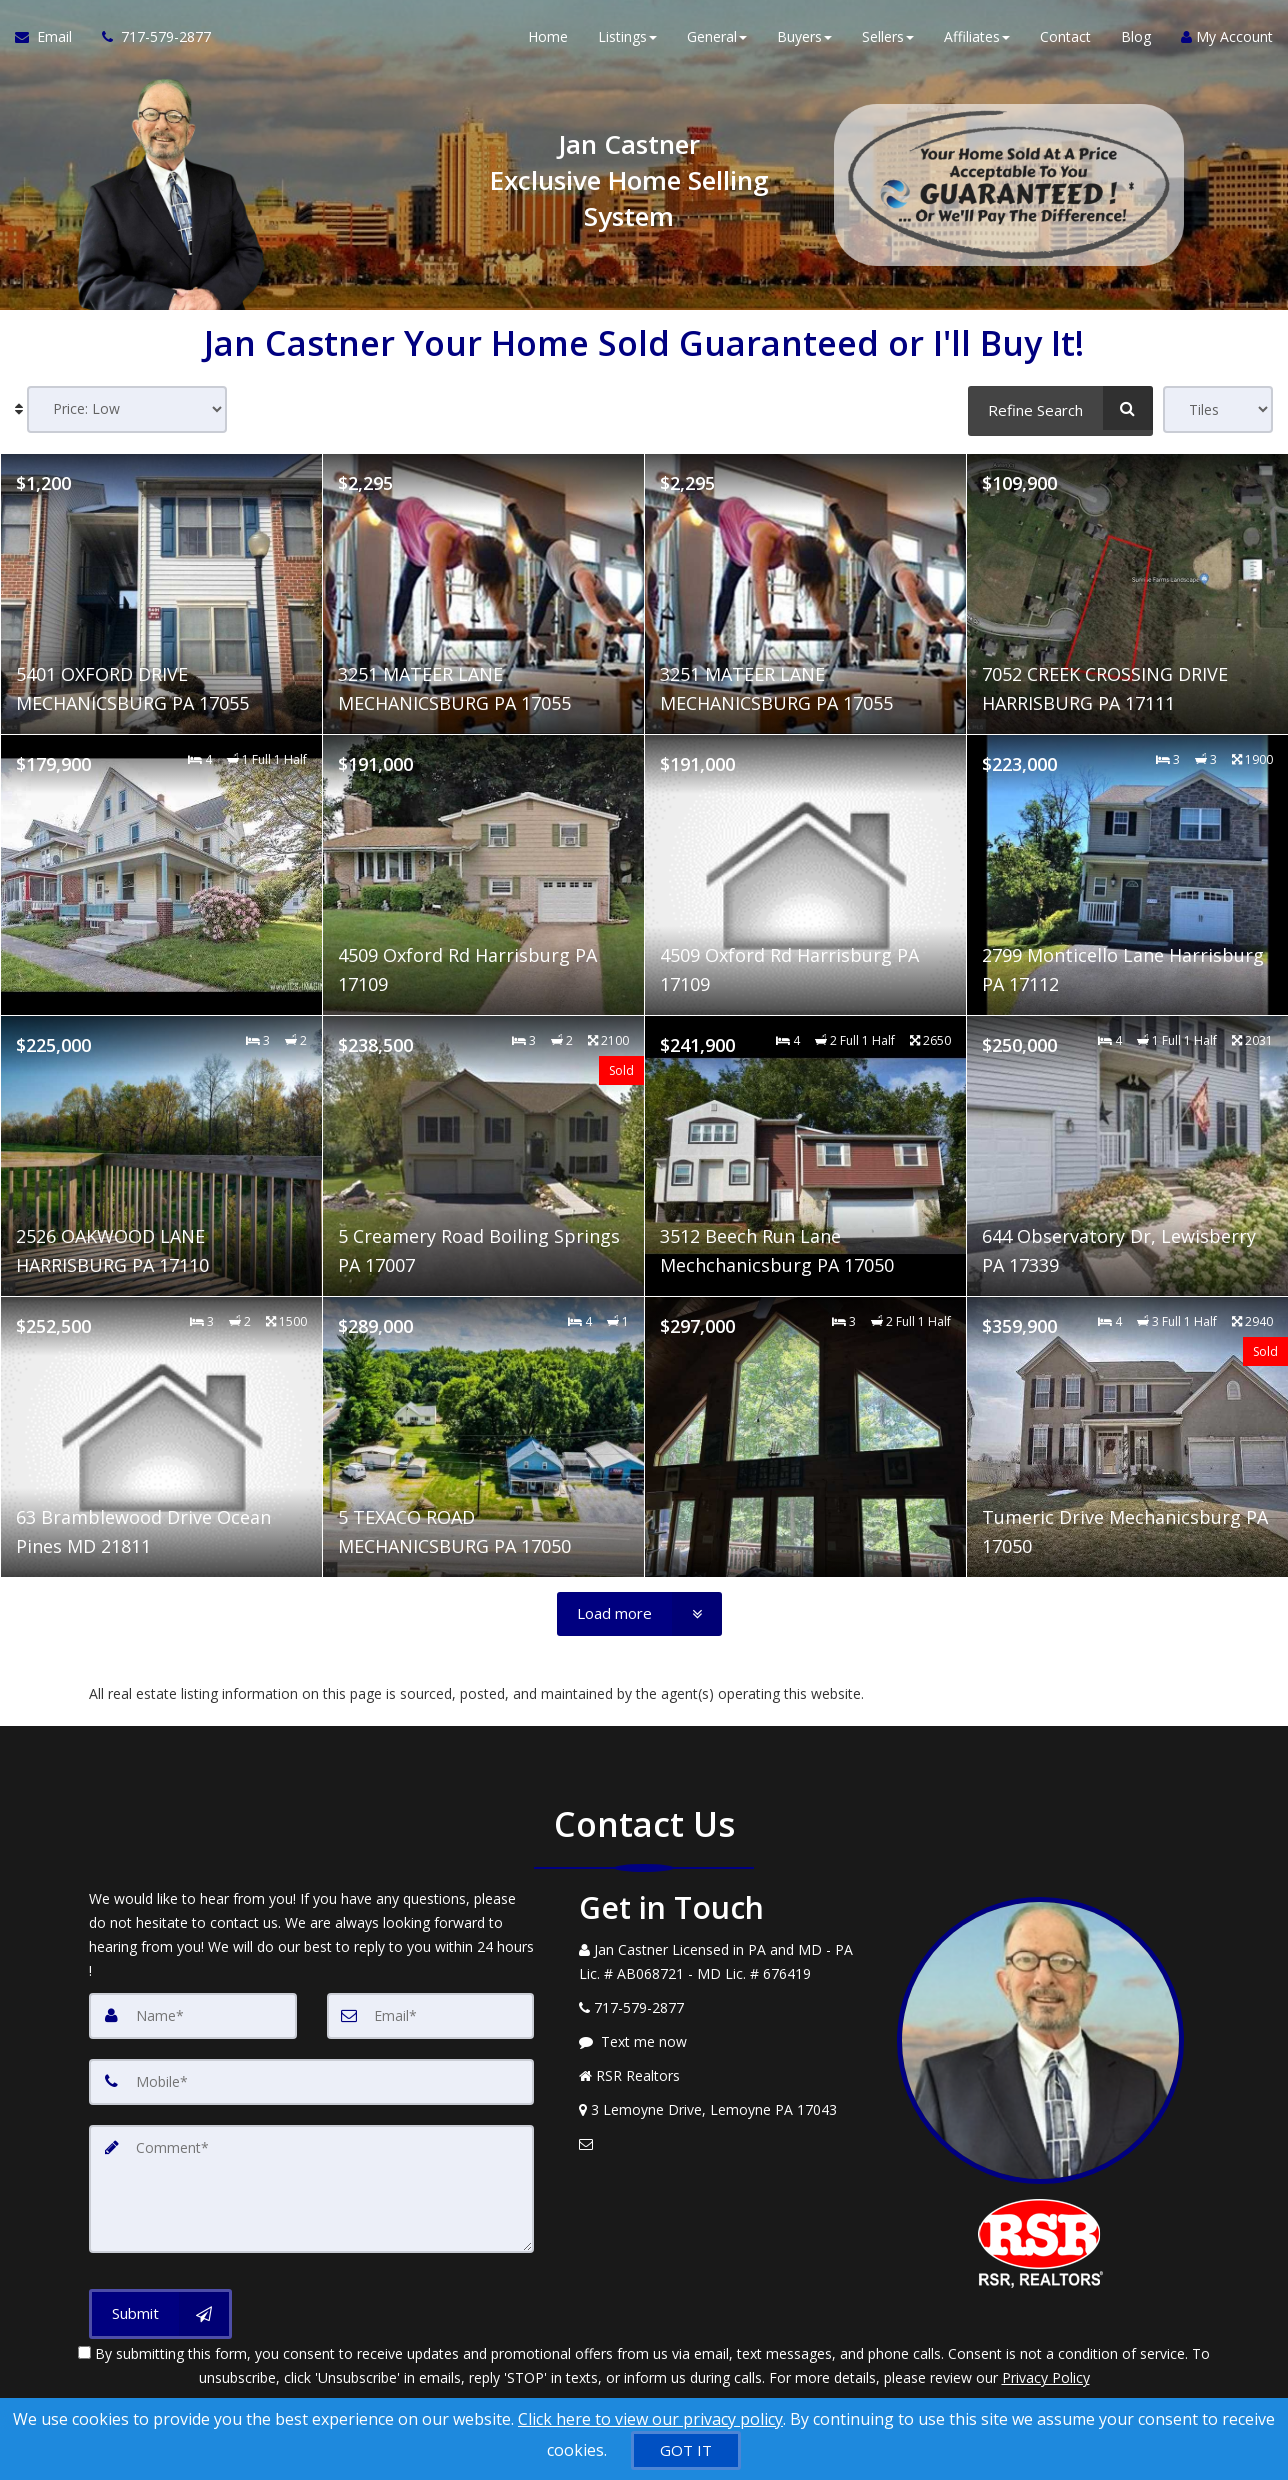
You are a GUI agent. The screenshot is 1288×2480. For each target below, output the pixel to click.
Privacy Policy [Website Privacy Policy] (1046, 2375)
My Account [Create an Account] (1227, 39)
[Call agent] (149, 40)
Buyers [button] (804, 39)
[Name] (193, 2016)
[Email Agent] (51, 40)
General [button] (717, 39)
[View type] (1218, 409)
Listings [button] (627, 39)
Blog (1136, 39)
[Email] (431, 2016)
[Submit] (160, 2312)
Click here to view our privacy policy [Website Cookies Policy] (650, 2419)
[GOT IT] (686, 2450)
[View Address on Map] (723, 2110)
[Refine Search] (1060, 408)
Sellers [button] (888, 39)
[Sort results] (127, 409)
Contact (1065, 39)
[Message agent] (723, 2042)
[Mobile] (311, 2082)
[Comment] (311, 2188)
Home (548, 39)
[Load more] (639, 1614)
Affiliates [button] (977, 39)
